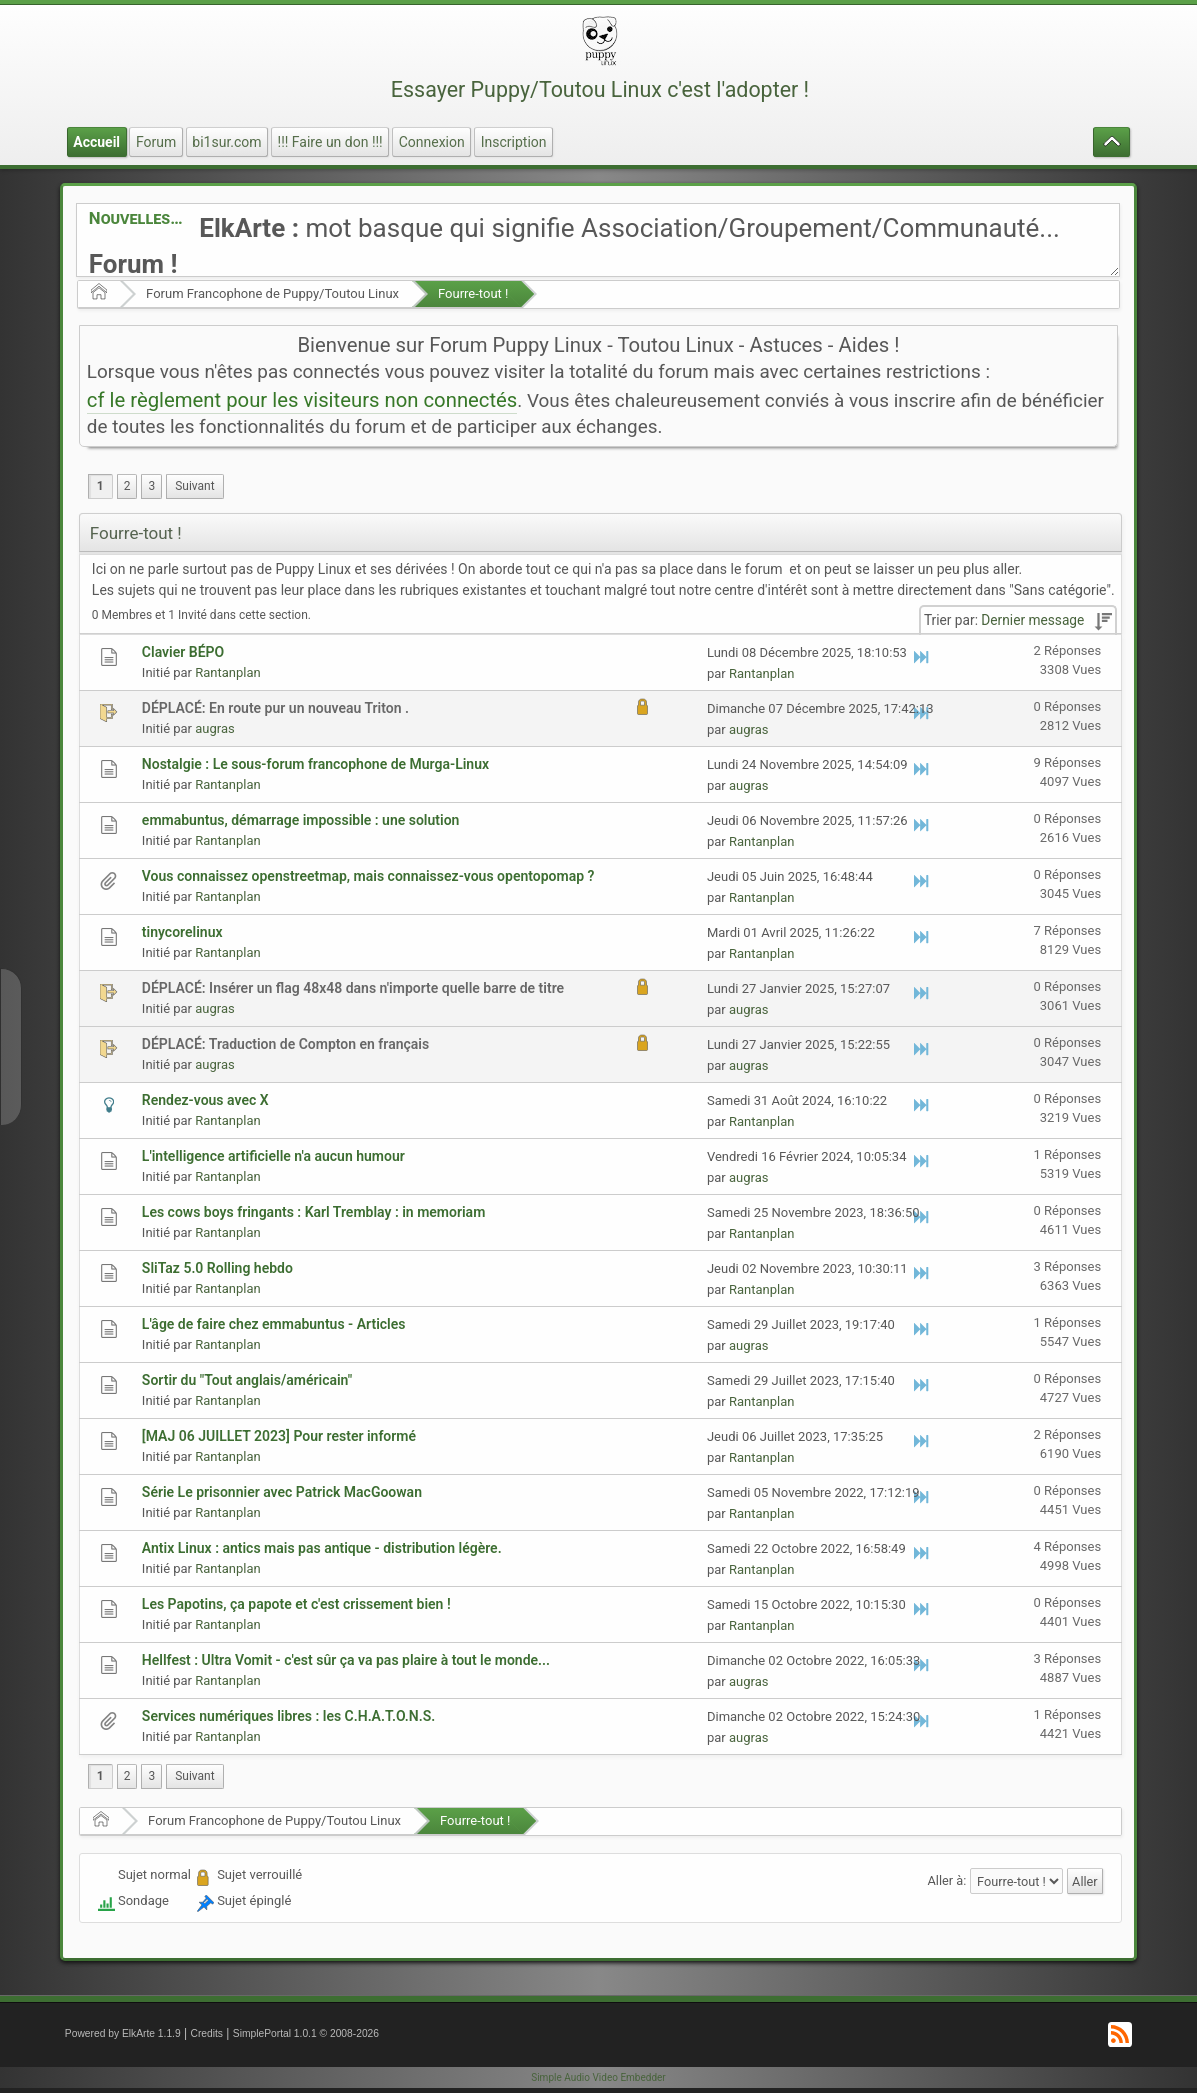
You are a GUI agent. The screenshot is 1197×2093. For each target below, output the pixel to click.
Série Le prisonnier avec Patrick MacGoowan (282, 1492)
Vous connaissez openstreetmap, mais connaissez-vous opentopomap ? (368, 876)
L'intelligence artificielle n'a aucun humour (273, 1156)
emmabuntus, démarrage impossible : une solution (301, 820)
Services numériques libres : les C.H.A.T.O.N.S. (288, 1716)
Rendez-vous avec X (205, 1100)
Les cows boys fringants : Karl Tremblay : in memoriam (313, 1212)
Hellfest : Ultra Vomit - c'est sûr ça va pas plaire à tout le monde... (346, 1660)
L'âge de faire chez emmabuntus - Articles (274, 1324)
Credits (206, 2033)
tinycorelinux (182, 932)
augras (214, 728)
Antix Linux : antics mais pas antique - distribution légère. (322, 1548)
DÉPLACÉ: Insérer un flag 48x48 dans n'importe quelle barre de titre (353, 988)
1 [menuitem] (100, 486)
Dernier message (1032, 620)
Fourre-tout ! (473, 293)
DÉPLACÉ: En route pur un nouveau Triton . (275, 708)
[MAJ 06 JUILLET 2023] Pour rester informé (279, 1436)
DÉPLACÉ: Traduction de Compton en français (285, 1044)
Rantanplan (227, 672)
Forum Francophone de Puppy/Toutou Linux (272, 293)
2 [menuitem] (127, 486)
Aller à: (947, 1880)
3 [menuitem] (151, 486)
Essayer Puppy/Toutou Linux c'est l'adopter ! (600, 89)
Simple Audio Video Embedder (598, 2077)
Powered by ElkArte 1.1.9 (123, 2033)
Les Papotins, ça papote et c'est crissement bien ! (296, 1604)
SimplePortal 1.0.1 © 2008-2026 (306, 2033)
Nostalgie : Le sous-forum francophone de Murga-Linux (315, 764)
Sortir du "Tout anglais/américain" (247, 1380)
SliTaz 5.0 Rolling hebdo (217, 1268)
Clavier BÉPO (183, 652)
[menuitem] (194, 486)
